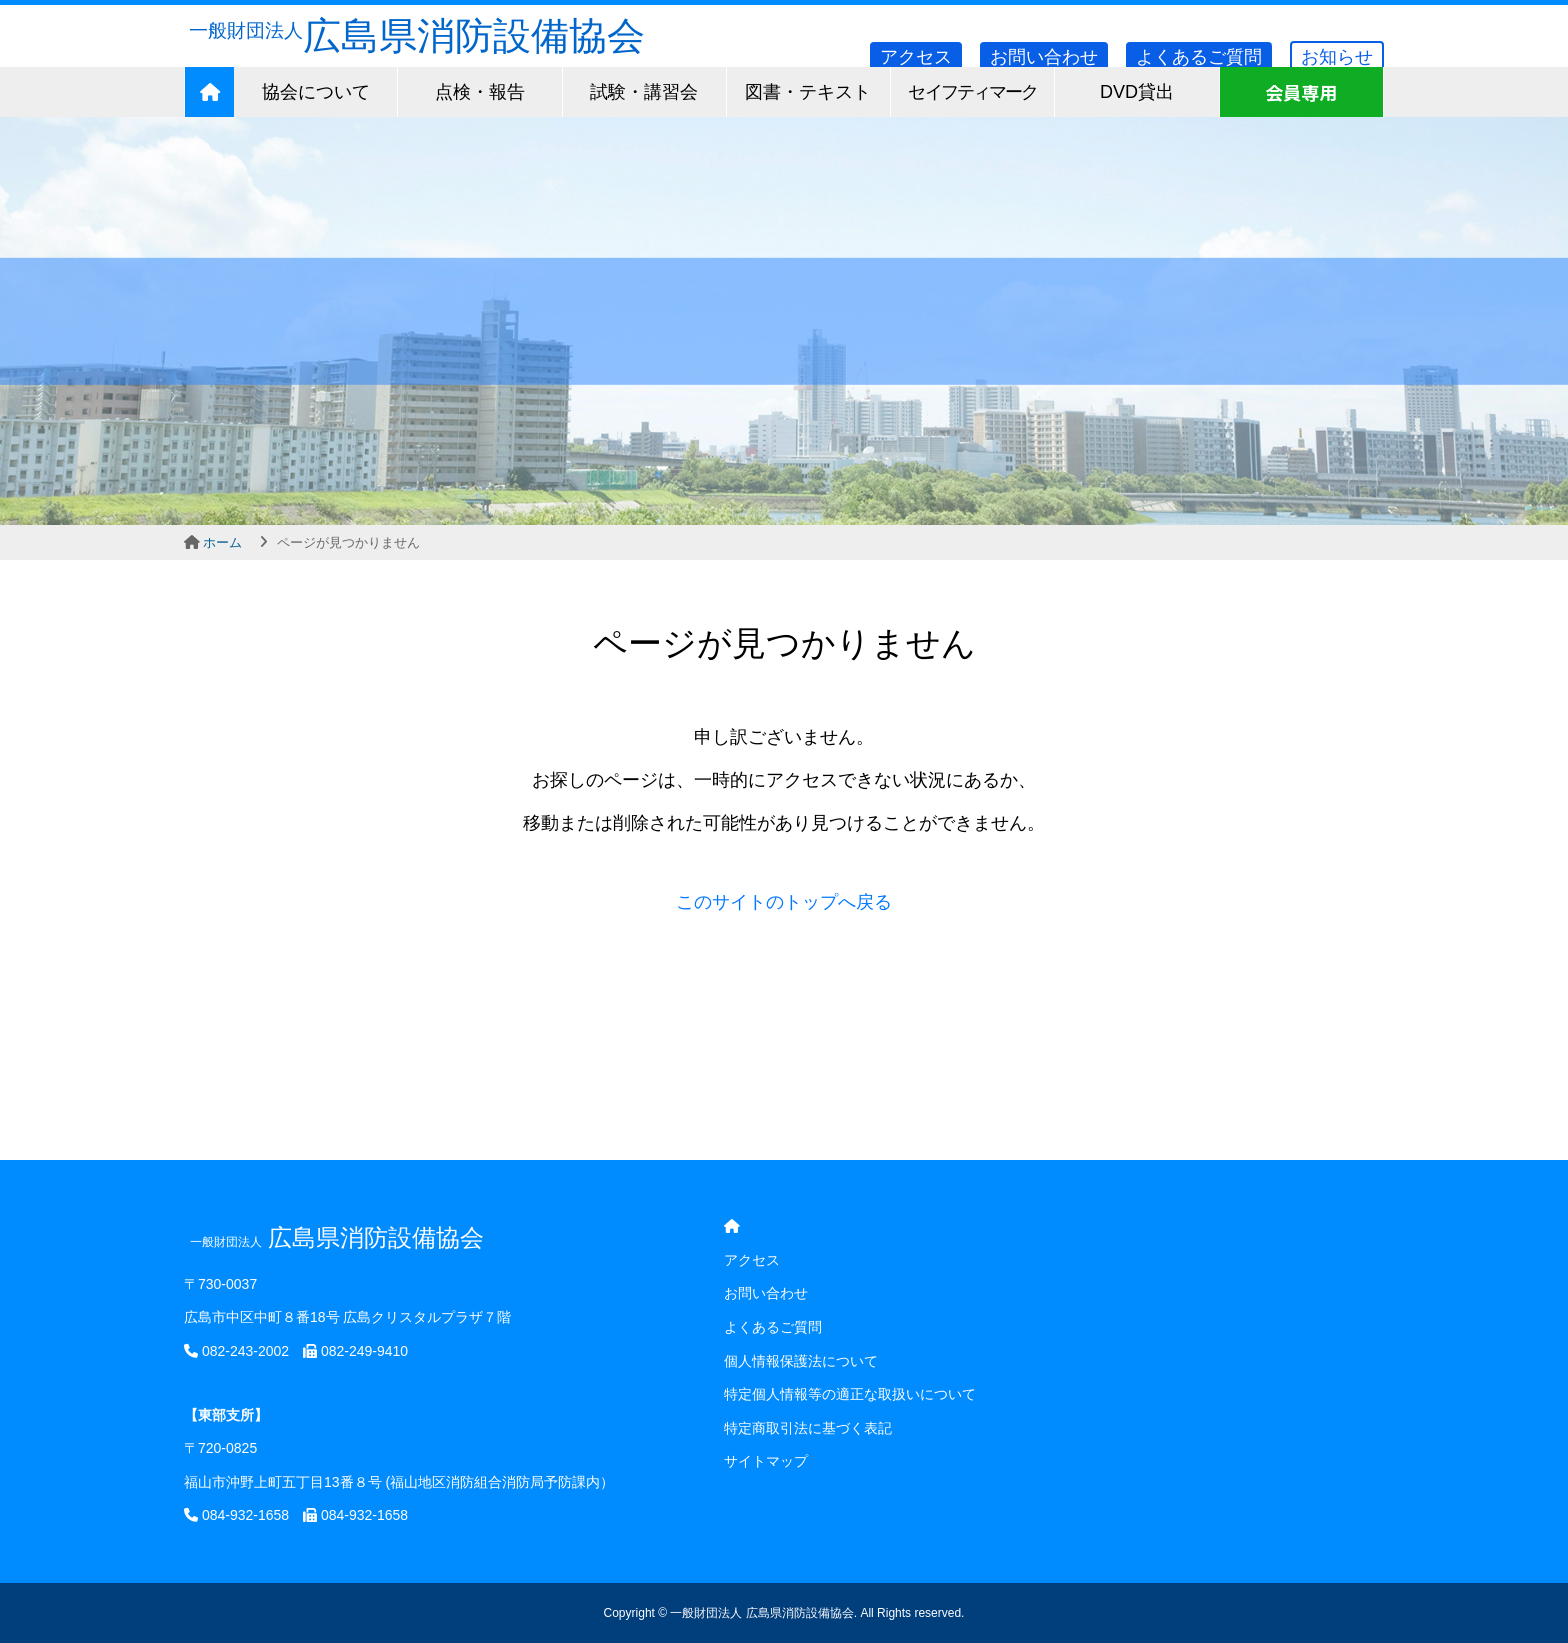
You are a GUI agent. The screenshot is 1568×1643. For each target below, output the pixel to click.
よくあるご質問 (1199, 57)
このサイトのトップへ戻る (784, 902)
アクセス (916, 57)
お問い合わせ (1044, 57)
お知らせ (1337, 57)
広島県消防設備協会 (414, 36)
